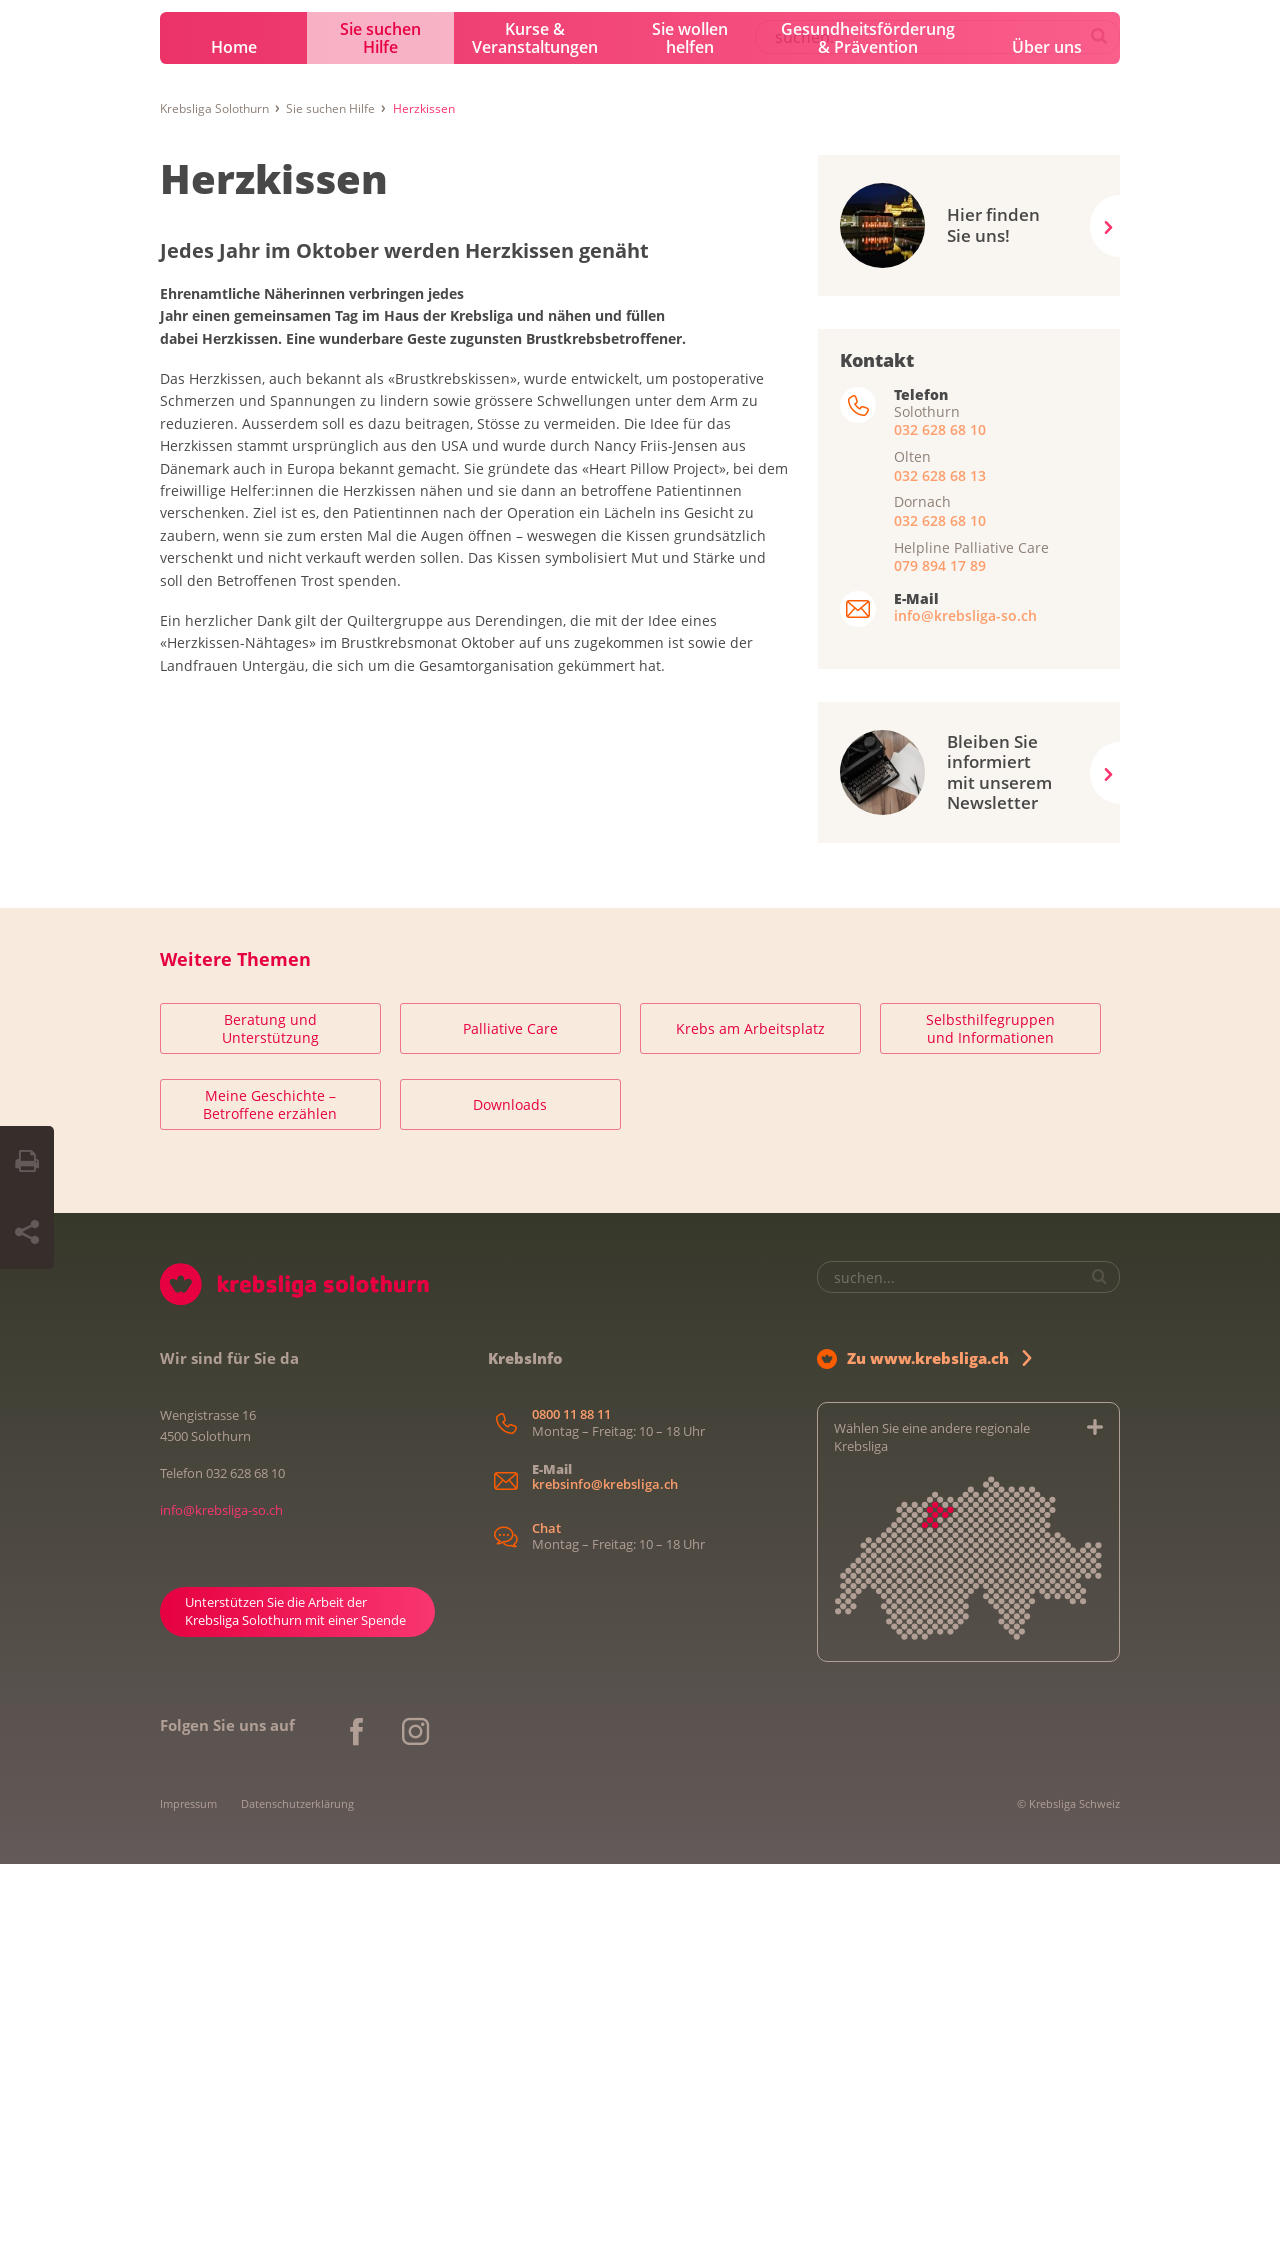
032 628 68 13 (940, 862)
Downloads (510, 1492)
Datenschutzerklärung (297, 2190)
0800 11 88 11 (571, 1802)
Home (234, 435)
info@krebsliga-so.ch (965, 1003)
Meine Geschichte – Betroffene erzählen (270, 1492)
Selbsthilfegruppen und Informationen (990, 1416)
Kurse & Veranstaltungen (535, 426)
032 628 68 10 (940, 817)
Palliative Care (510, 1416)
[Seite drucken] (27, 1162)
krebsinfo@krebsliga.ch (605, 1872)
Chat (546, 1915)
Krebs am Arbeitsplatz (750, 1416)
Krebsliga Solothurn (214, 495)
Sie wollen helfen (690, 426)
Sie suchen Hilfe (380, 426)
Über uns (1047, 435)
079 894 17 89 (940, 952)
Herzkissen (274, 565)
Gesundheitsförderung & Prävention (868, 426)
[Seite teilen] (27, 1233)
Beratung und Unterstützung (270, 1416)
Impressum (188, 2190)
